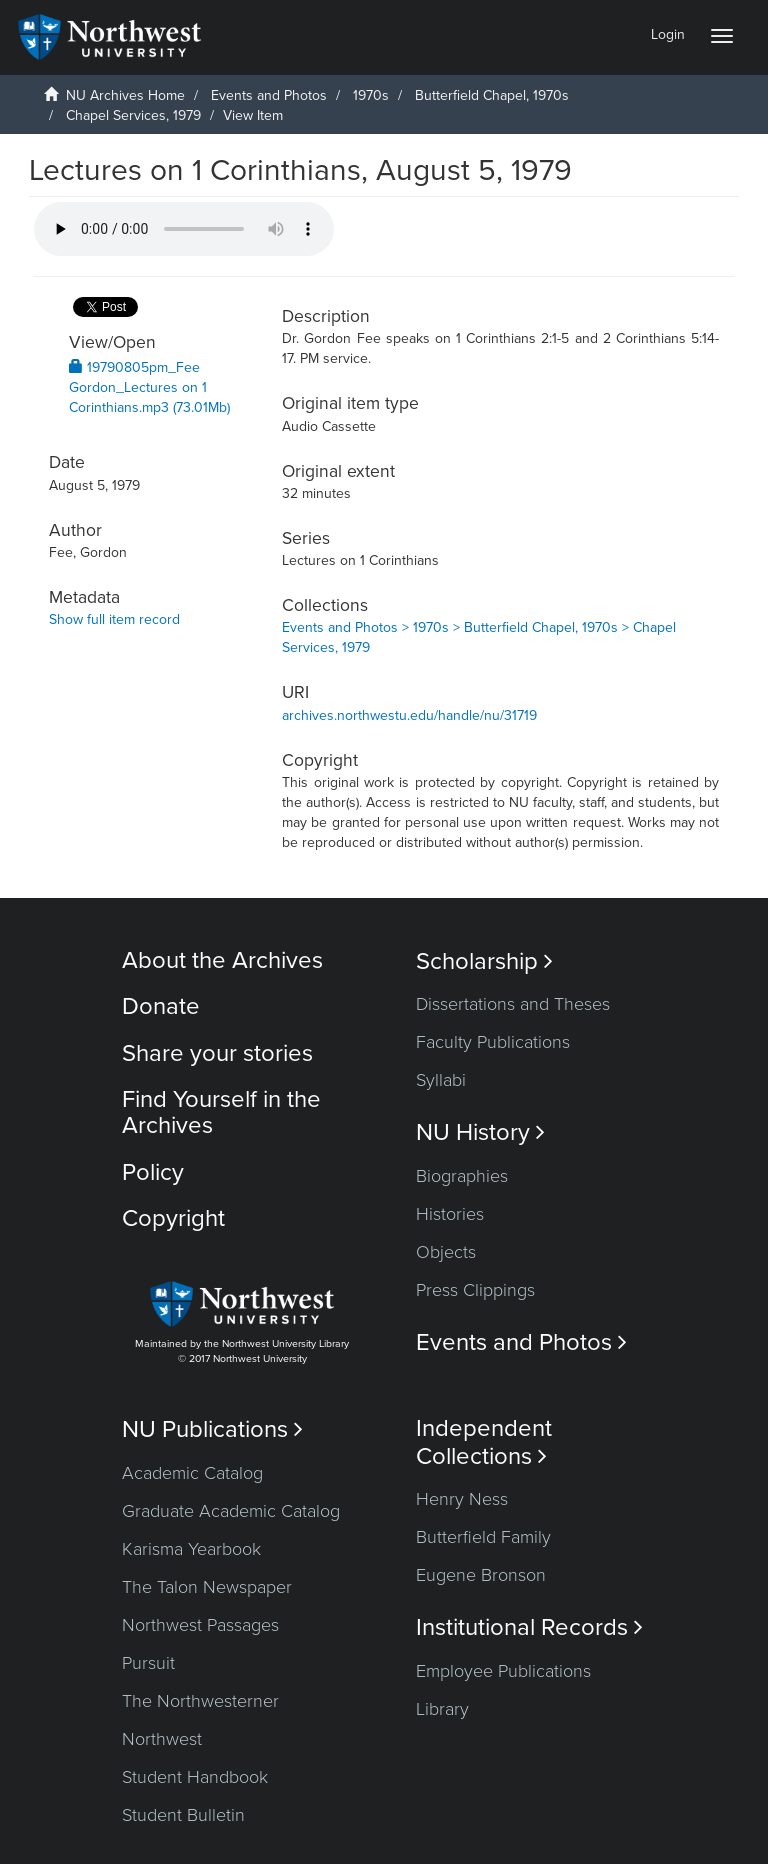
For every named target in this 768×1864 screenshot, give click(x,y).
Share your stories (217, 1053)
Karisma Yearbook (191, 1549)
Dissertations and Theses (513, 1004)
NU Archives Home (125, 95)
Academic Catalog (192, 1473)
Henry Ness (462, 1499)
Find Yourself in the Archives (221, 1112)
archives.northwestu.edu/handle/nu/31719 (409, 715)
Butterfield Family (483, 1537)
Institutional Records (529, 1627)
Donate (161, 1006)
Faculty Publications (493, 1042)
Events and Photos (269, 95)
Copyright (173, 1218)
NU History (480, 1132)
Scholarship (484, 961)
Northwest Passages (200, 1625)
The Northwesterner (200, 1701)
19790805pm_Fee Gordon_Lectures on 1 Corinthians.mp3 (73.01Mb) (149, 387)
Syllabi (441, 1080)
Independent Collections (484, 1442)
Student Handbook (195, 1777)
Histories (450, 1214)
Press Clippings (475, 1290)
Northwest (162, 1739)
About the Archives (222, 960)
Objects (446, 1252)
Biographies (462, 1176)
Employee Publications (503, 1671)
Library (442, 1709)
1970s (371, 95)
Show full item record (114, 619)
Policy (153, 1172)
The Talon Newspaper (207, 1587)
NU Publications (212, 1429)
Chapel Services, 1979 (133, 115)
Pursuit (148, 1663)
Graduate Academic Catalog (231, 1511)
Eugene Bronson (481, 1575)
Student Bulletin (183, 1815)
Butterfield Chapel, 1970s (492, 95)
